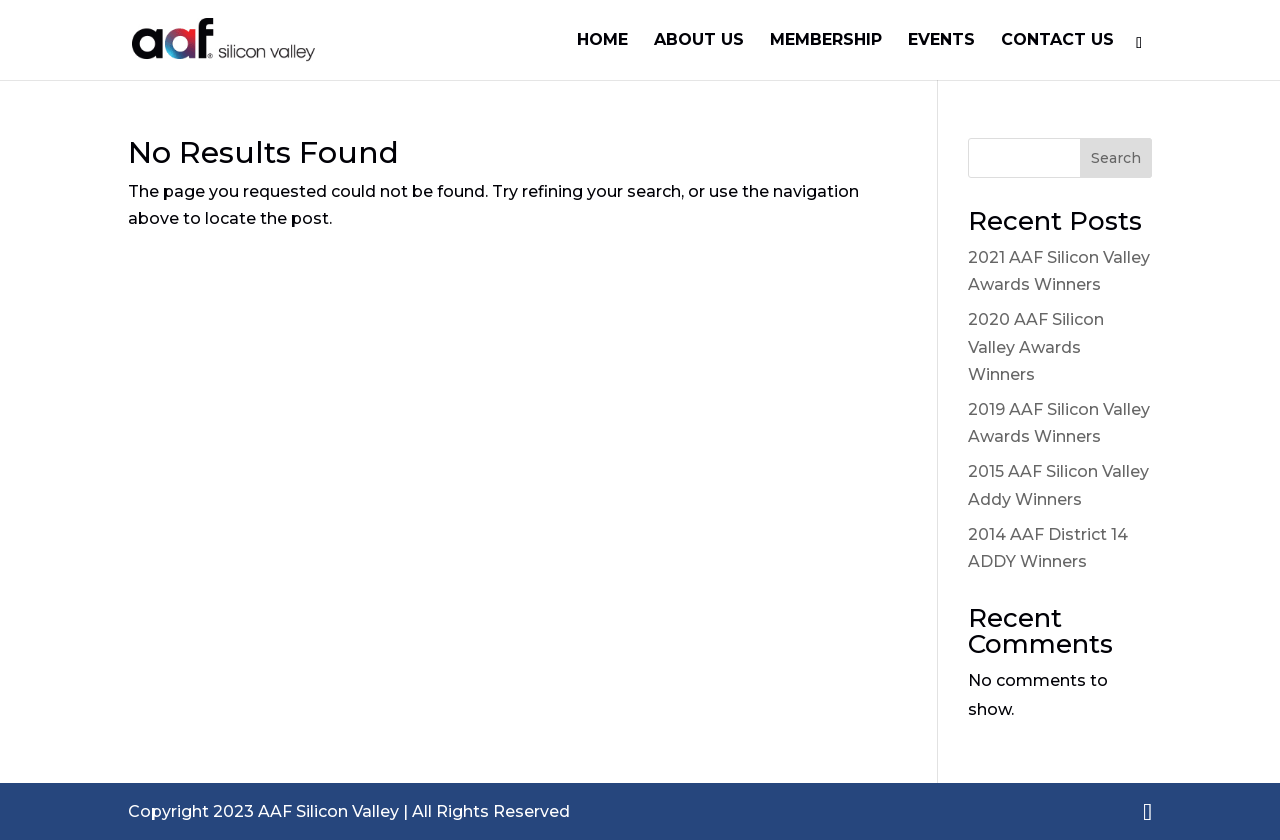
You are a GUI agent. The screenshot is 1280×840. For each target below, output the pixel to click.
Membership (826, 41)
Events (941, 41)
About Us (699, 41)
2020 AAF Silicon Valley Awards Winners (1036, 346)
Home (602, 41)
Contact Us (1057, 41)
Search (1116, 158)
